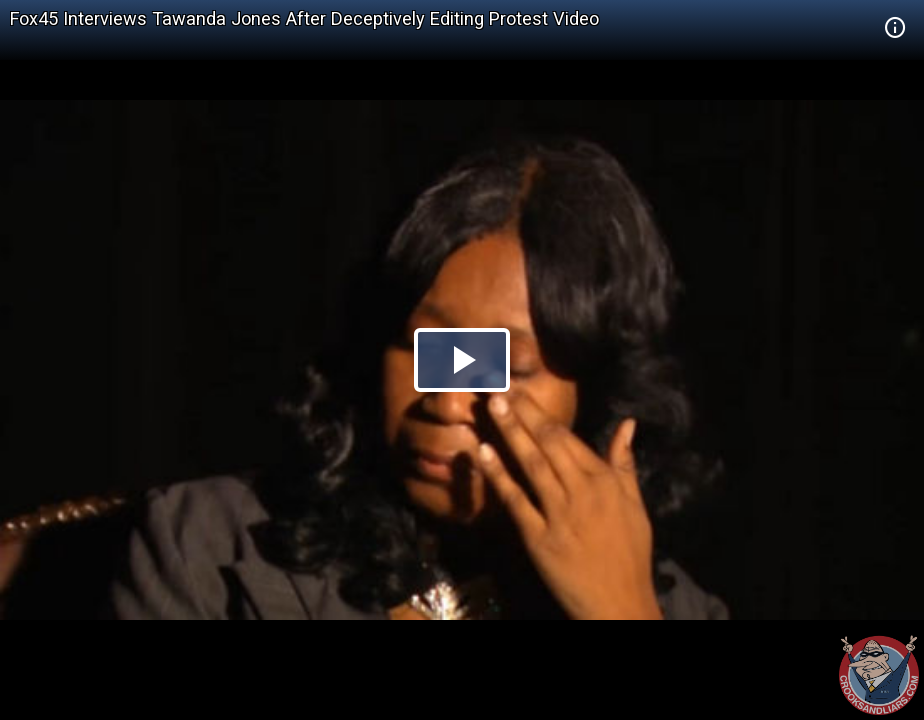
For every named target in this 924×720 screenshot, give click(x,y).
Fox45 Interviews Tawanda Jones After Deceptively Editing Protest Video (304, 18)
